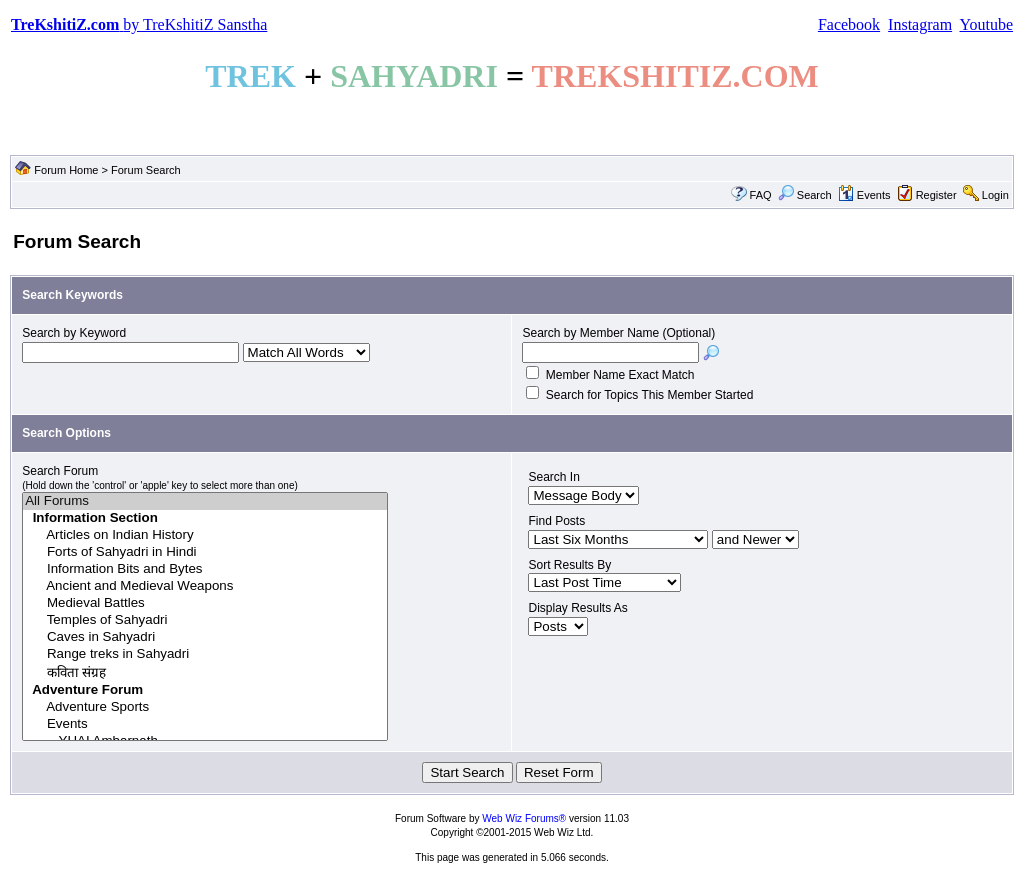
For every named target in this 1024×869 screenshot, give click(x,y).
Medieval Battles (205, 603)
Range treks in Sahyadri (205, 654)
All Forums (205, 501)
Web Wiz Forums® (524, 818)
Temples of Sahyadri (205, 620)
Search (805, 195)
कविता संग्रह (205, 672)
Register (936, 195)
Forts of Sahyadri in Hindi (205, 552)
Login (995, 195)
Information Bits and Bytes (205, 569)
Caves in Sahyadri (205, 637)
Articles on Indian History (205, 535)
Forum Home (66, 170)
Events (864, 195)
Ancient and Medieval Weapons (205, 586)
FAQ (761, 195)
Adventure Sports (205, 707)
